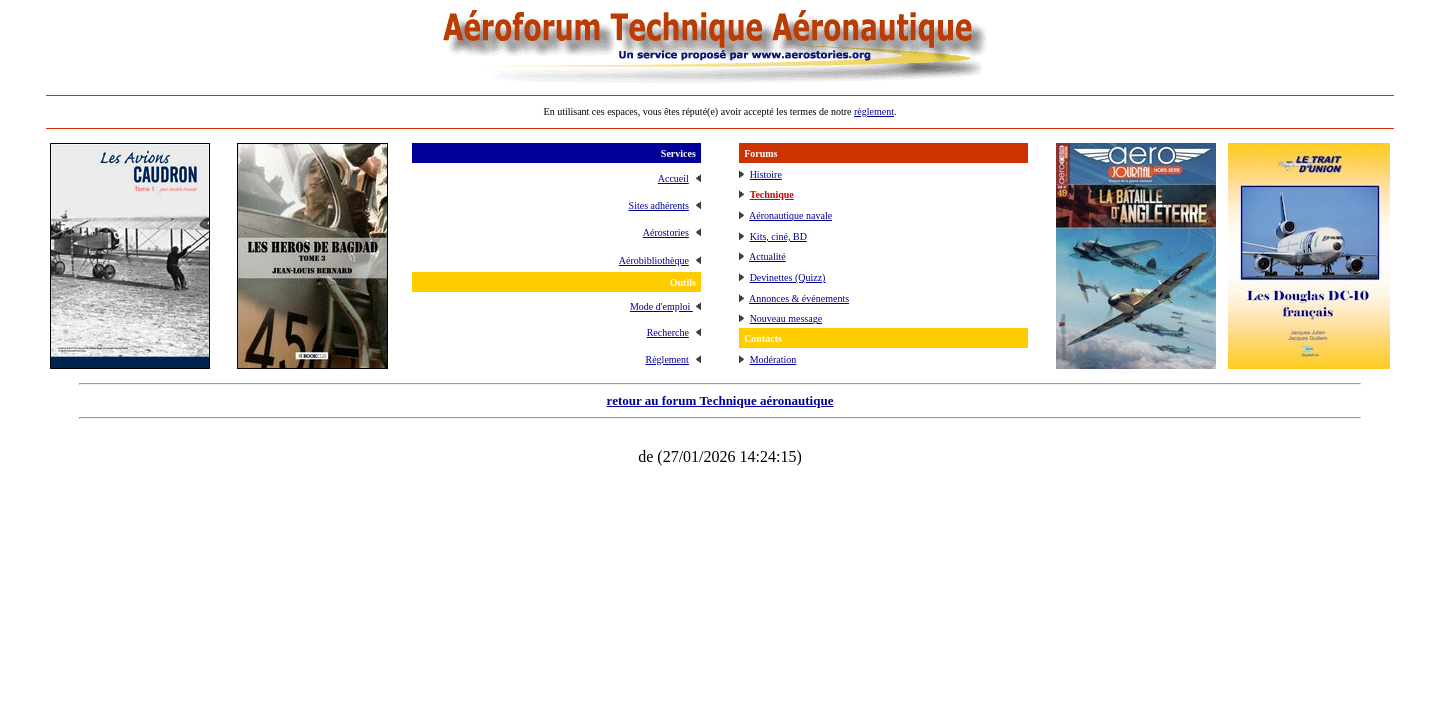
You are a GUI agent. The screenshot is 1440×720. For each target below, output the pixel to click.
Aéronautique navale (790, 215)
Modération (773, 359)
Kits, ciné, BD (778, 236)
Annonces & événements (799, 298)
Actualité (767, 256)
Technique (772, 194)
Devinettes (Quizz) (788, 277)
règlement (874, 111)
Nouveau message (786, 318)
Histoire (766, 174)
